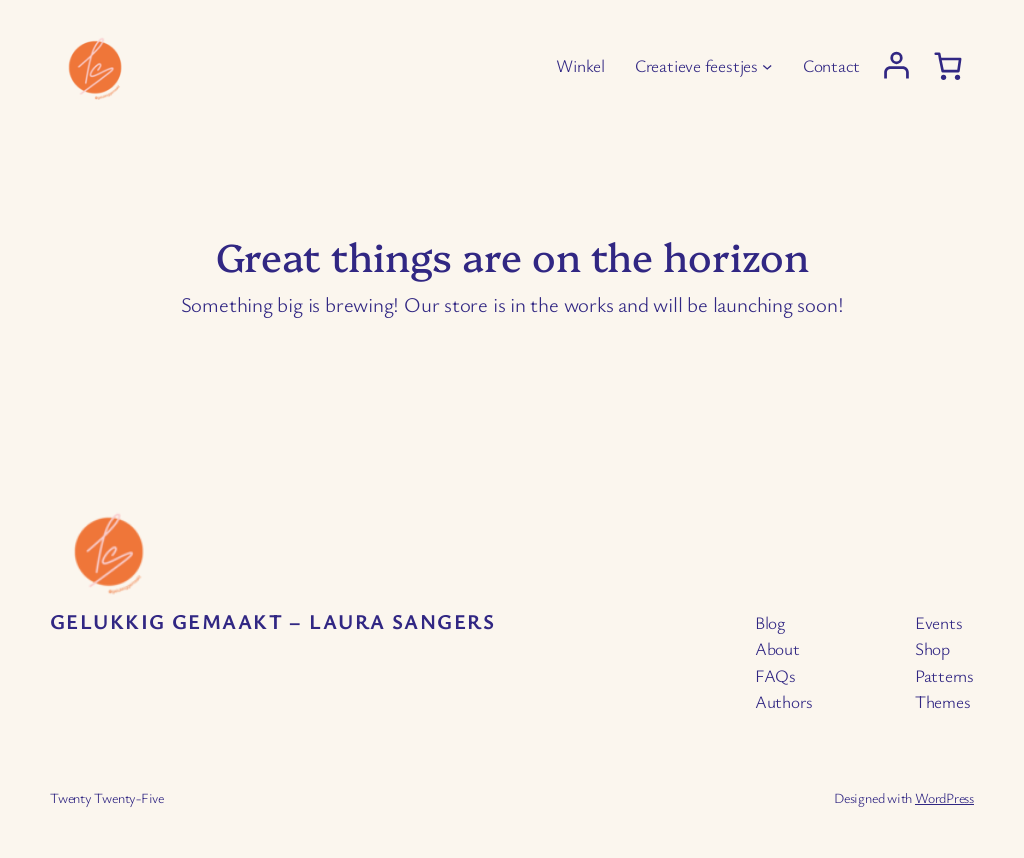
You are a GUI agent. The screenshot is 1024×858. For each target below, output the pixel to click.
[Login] (896, 65)
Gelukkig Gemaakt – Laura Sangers (272, 621)
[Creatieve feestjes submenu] (767, 66)
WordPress (944, 797)
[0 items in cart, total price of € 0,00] (948, 66)
